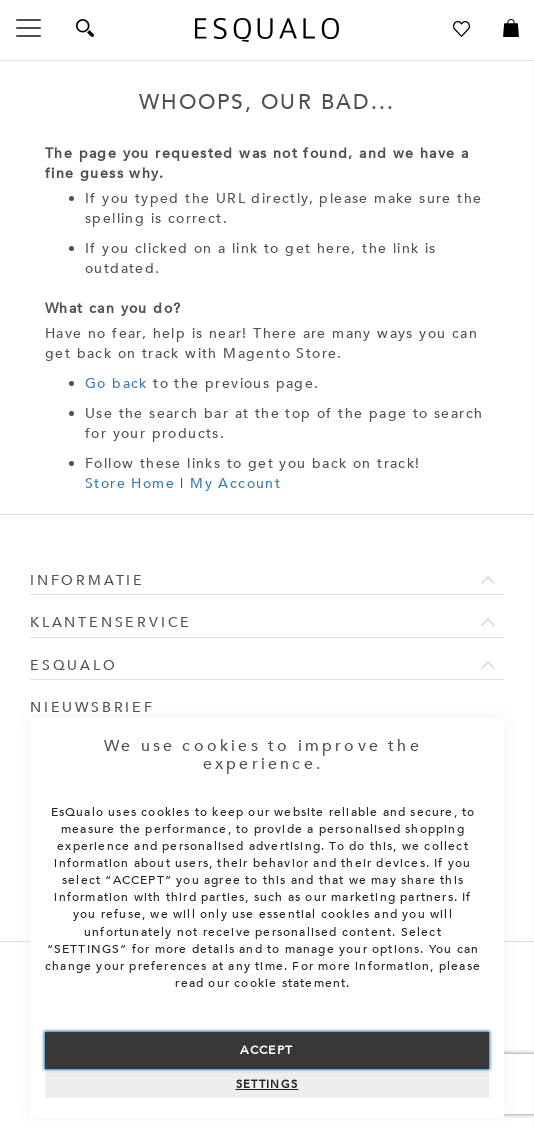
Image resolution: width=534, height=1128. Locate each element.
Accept (266, 1050)
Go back (116, 383)
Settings (267, 1084)
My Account (235, 483)
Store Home (130, 483)
